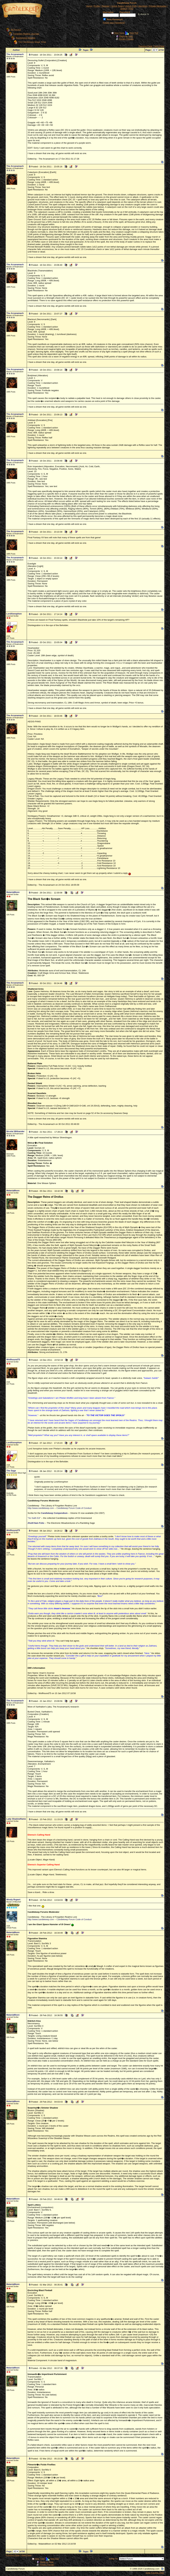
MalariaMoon (12, 892)
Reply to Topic (126, 36)
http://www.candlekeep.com (41, 1508)
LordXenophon (14, 613)
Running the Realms (25, 38)
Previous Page (145, 46)
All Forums (16, 29)
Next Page (159, 46)
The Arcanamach (15, 54)
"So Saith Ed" (34, 1518)
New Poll (134, 33)
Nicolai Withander (15, 1131)
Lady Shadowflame (16, 1819)
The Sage (11, 1470)
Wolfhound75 (13, 1359)
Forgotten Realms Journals (26, 33)
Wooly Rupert (13, 1899)
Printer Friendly (126, 39)
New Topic (119, 33)
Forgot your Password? (114, 22)
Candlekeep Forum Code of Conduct (74, 1508)
